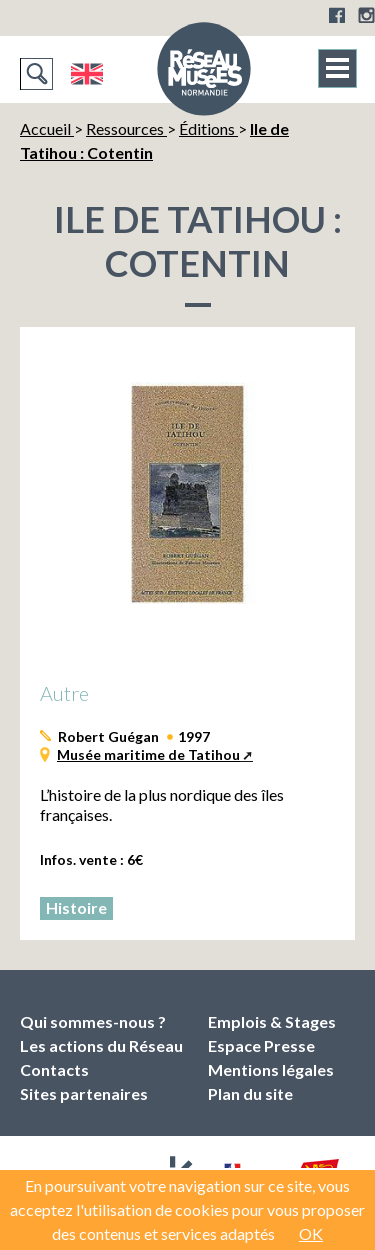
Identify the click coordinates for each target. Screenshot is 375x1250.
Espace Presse (261, 1045)
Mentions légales (271, 1069)
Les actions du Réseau (101, 1045)
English (86, 74)
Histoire (76, 907)
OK (311, 1233)
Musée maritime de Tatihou (148, 754)
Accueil (47, 128)
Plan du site (250, 1093)
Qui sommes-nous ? (93, 1021)
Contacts (54, 1069)
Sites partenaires (84, 1093)
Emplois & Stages (272, 1021)
